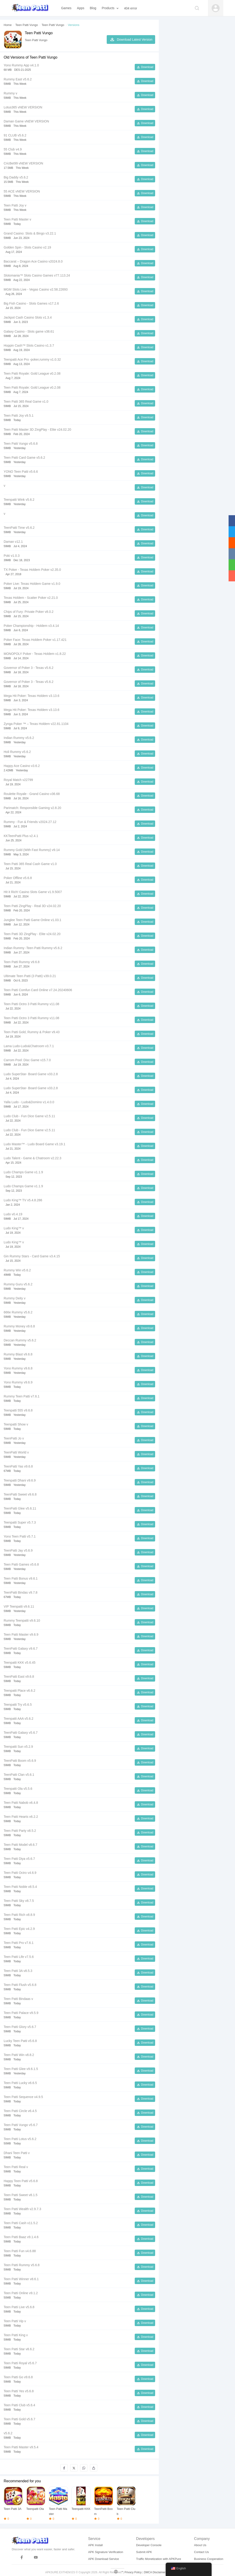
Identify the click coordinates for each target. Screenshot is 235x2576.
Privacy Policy (133, 2572)
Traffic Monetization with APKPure (158, 2559)
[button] (145, 67)
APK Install (95, 2545)
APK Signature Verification (105, 2552)
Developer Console (149, 2545)
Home (8, 25)
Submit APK (144, 2552)
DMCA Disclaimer (154, 2572)
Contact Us (201, 2552)
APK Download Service (103, 2559)
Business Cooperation (208, 2559)
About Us (200, 2545)
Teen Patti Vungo (26, 25)
